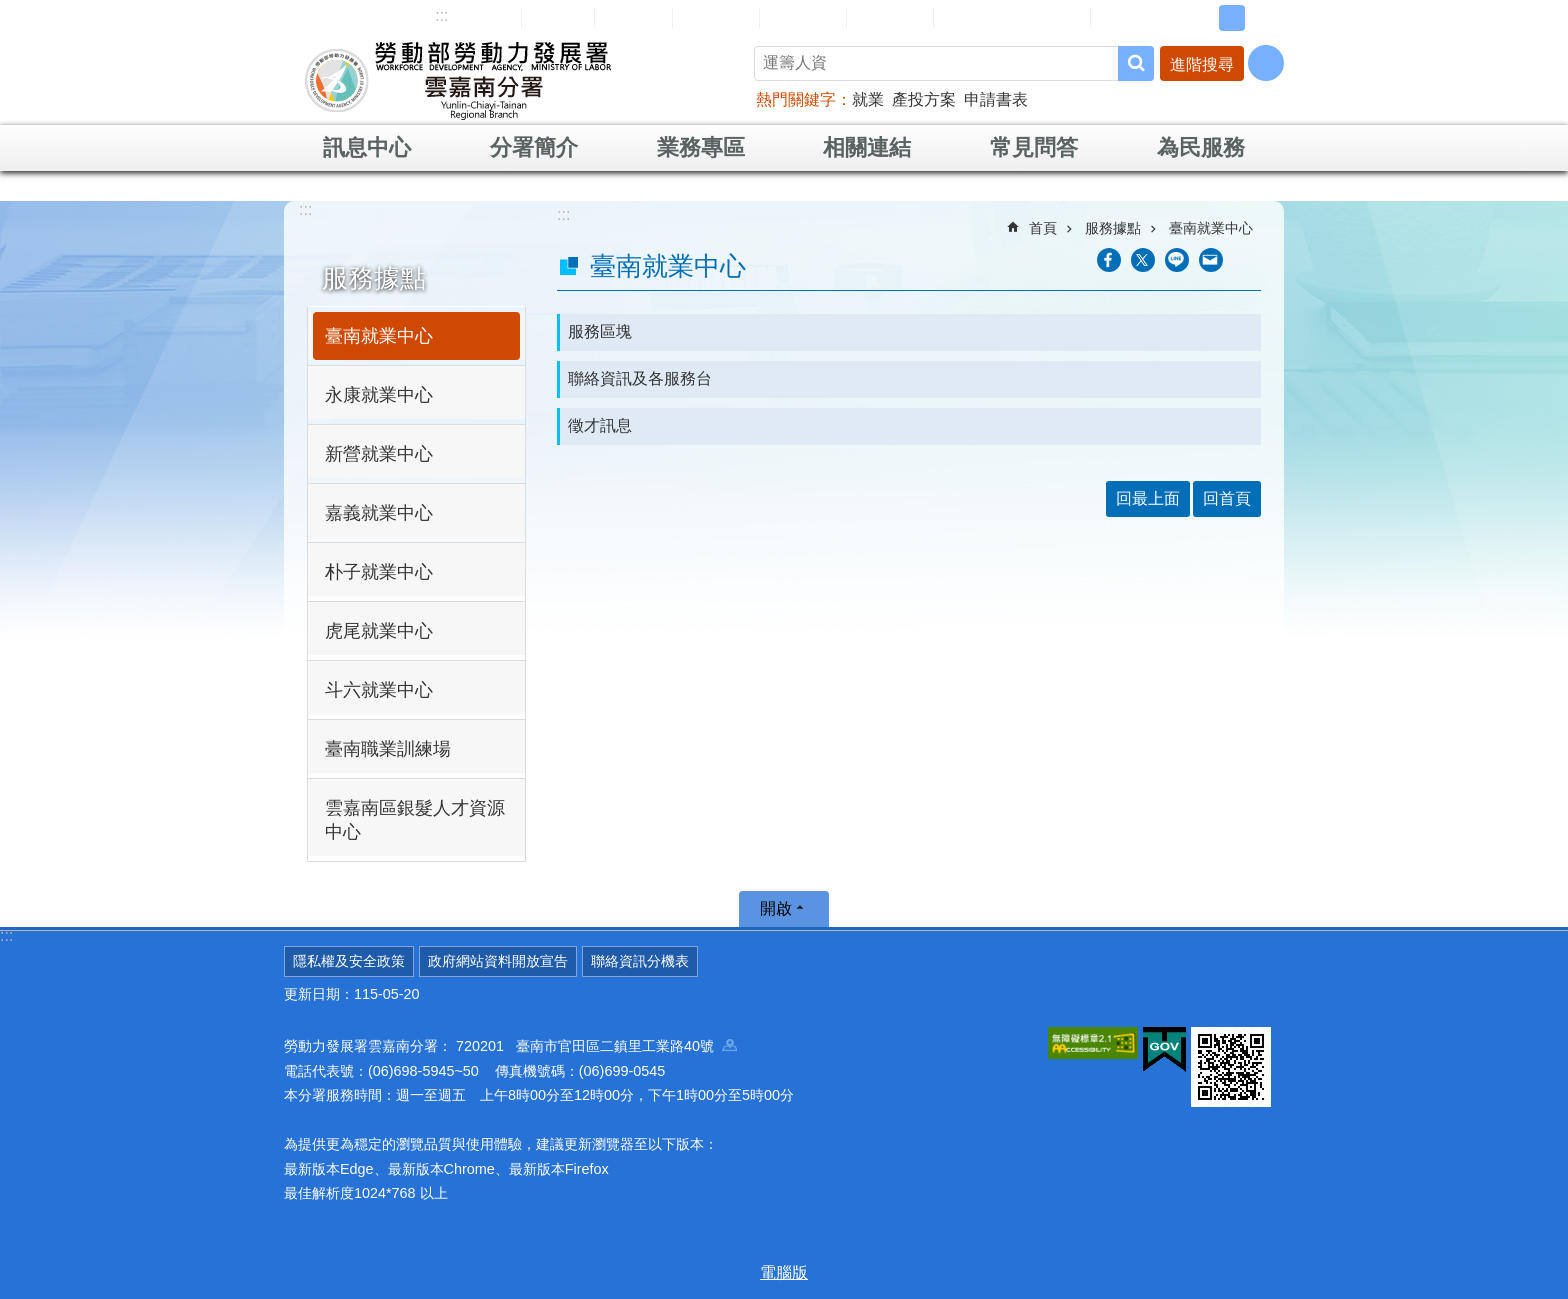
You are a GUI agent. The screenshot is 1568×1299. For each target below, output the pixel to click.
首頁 (1043, 228)
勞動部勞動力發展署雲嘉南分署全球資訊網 (458, 80)
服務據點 (374, 278)
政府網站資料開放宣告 (498, 961)
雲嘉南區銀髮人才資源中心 (415, 820)
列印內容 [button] (1249, 260)
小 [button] (1201, 18)
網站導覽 (478, 17)
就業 (868, 99)
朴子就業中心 (379, 572)
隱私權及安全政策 (349, 961)
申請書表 (996, 99)
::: (441, 15)
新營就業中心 (379, 454)
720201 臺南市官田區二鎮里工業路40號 (596, 1046)
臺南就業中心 (379, 336)
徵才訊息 (600, 425)
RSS (1121, 18)
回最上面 (1148, 498)
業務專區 (701, 147)
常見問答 (803, 17)
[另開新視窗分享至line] (1177, 260)
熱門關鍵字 (796, 99)
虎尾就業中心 (379, 631)
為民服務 (1201, 147)
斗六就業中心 (379, 690)
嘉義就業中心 (379, 513)
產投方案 (924, 99)
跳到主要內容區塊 (10, 10)
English (633, 18)
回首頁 (558, 17)
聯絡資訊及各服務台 (640, 378)
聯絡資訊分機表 (640, 961)
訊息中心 (367, 147)
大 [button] (1263, 18)
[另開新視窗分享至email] (1211, 260)
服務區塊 (600, 331)
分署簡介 (534, 147)
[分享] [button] (1266, 63)
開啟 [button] (776, 908)
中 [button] (1232, 18)
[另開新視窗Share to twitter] (1143, 260)
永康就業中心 (379, 395)
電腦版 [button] (784, 1272)
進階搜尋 (1202, 64)
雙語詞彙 (890, 17)
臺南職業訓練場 (388, 749)
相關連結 (867, 147)
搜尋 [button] (1136, 63)
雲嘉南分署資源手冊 (1012, 17)
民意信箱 (716, 17)
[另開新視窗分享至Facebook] (1109, 260)
